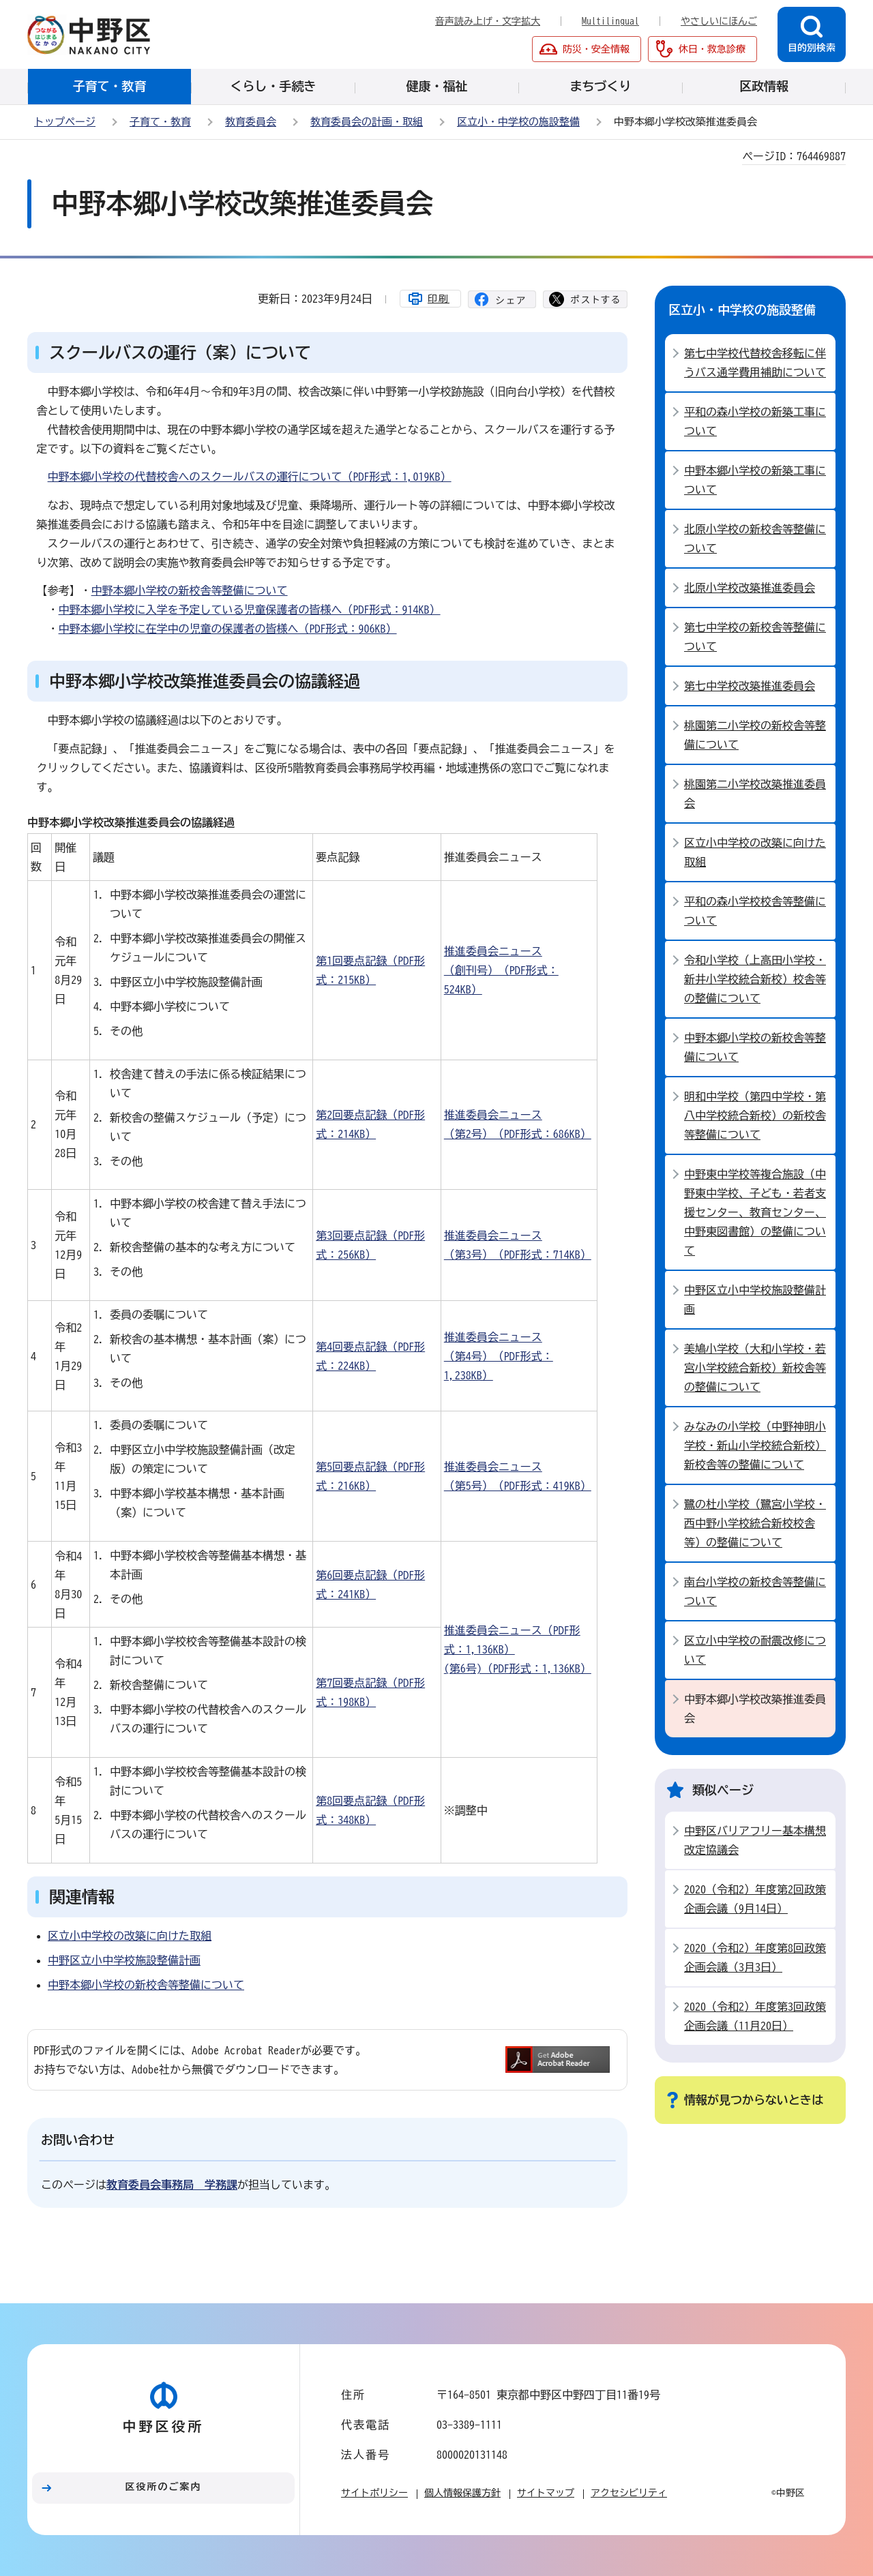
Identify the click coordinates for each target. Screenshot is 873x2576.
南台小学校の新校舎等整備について (755, 1591)
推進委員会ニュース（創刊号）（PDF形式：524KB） (501, 970)
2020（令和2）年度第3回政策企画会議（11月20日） (755, 2016)
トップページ (64, 122)
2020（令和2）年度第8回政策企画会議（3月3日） (755, 1958)
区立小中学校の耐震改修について (755, 1650)
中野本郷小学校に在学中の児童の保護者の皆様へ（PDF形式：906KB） (228, 628)
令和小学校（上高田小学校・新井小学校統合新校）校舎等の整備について (755, 979)
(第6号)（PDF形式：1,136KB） (517, 1668)
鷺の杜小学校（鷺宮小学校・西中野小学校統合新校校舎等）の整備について (755, 1523)
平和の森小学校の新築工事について (755, 421)
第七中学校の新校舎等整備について (755, 637)
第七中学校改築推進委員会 (749, 685)
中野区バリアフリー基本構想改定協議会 (755, 1840)
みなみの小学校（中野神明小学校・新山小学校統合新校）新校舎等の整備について (755, 1445)
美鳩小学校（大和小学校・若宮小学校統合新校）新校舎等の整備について (755, 1367)
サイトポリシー (374, 2493)
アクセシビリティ (629, 2493)
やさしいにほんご (719, 21)
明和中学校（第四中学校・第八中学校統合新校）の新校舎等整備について (755, 1115)
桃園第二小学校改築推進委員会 (755, 794)
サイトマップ (545, 2493)
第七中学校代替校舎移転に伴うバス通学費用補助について (755, 363)
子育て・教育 (160, 122)
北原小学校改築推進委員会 (749, 587)
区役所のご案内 (163, 2486)
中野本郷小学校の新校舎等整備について (189, 590)
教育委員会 (250, 122)
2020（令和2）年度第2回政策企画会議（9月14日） (755, 1899)
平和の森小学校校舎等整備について (755, 911)
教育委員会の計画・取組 (366, 122)
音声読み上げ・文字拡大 (487, 21)
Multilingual (610, 21)
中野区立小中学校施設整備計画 (124, 1960)
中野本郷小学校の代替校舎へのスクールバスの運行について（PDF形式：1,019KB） (250, 476)
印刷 (438, 298)
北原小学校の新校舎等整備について (755, 539)
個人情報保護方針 (462, 2493)
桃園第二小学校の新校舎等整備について (755, 735)
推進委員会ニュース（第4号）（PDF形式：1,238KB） (498, 1356)
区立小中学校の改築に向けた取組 (129, 1935)
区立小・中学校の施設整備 (518, 122)
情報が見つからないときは (753, 2100)
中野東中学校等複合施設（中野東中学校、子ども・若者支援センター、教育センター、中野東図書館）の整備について (755, 1212)
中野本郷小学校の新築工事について (755, 480)
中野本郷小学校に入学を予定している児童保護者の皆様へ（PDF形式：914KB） (250, 609)
